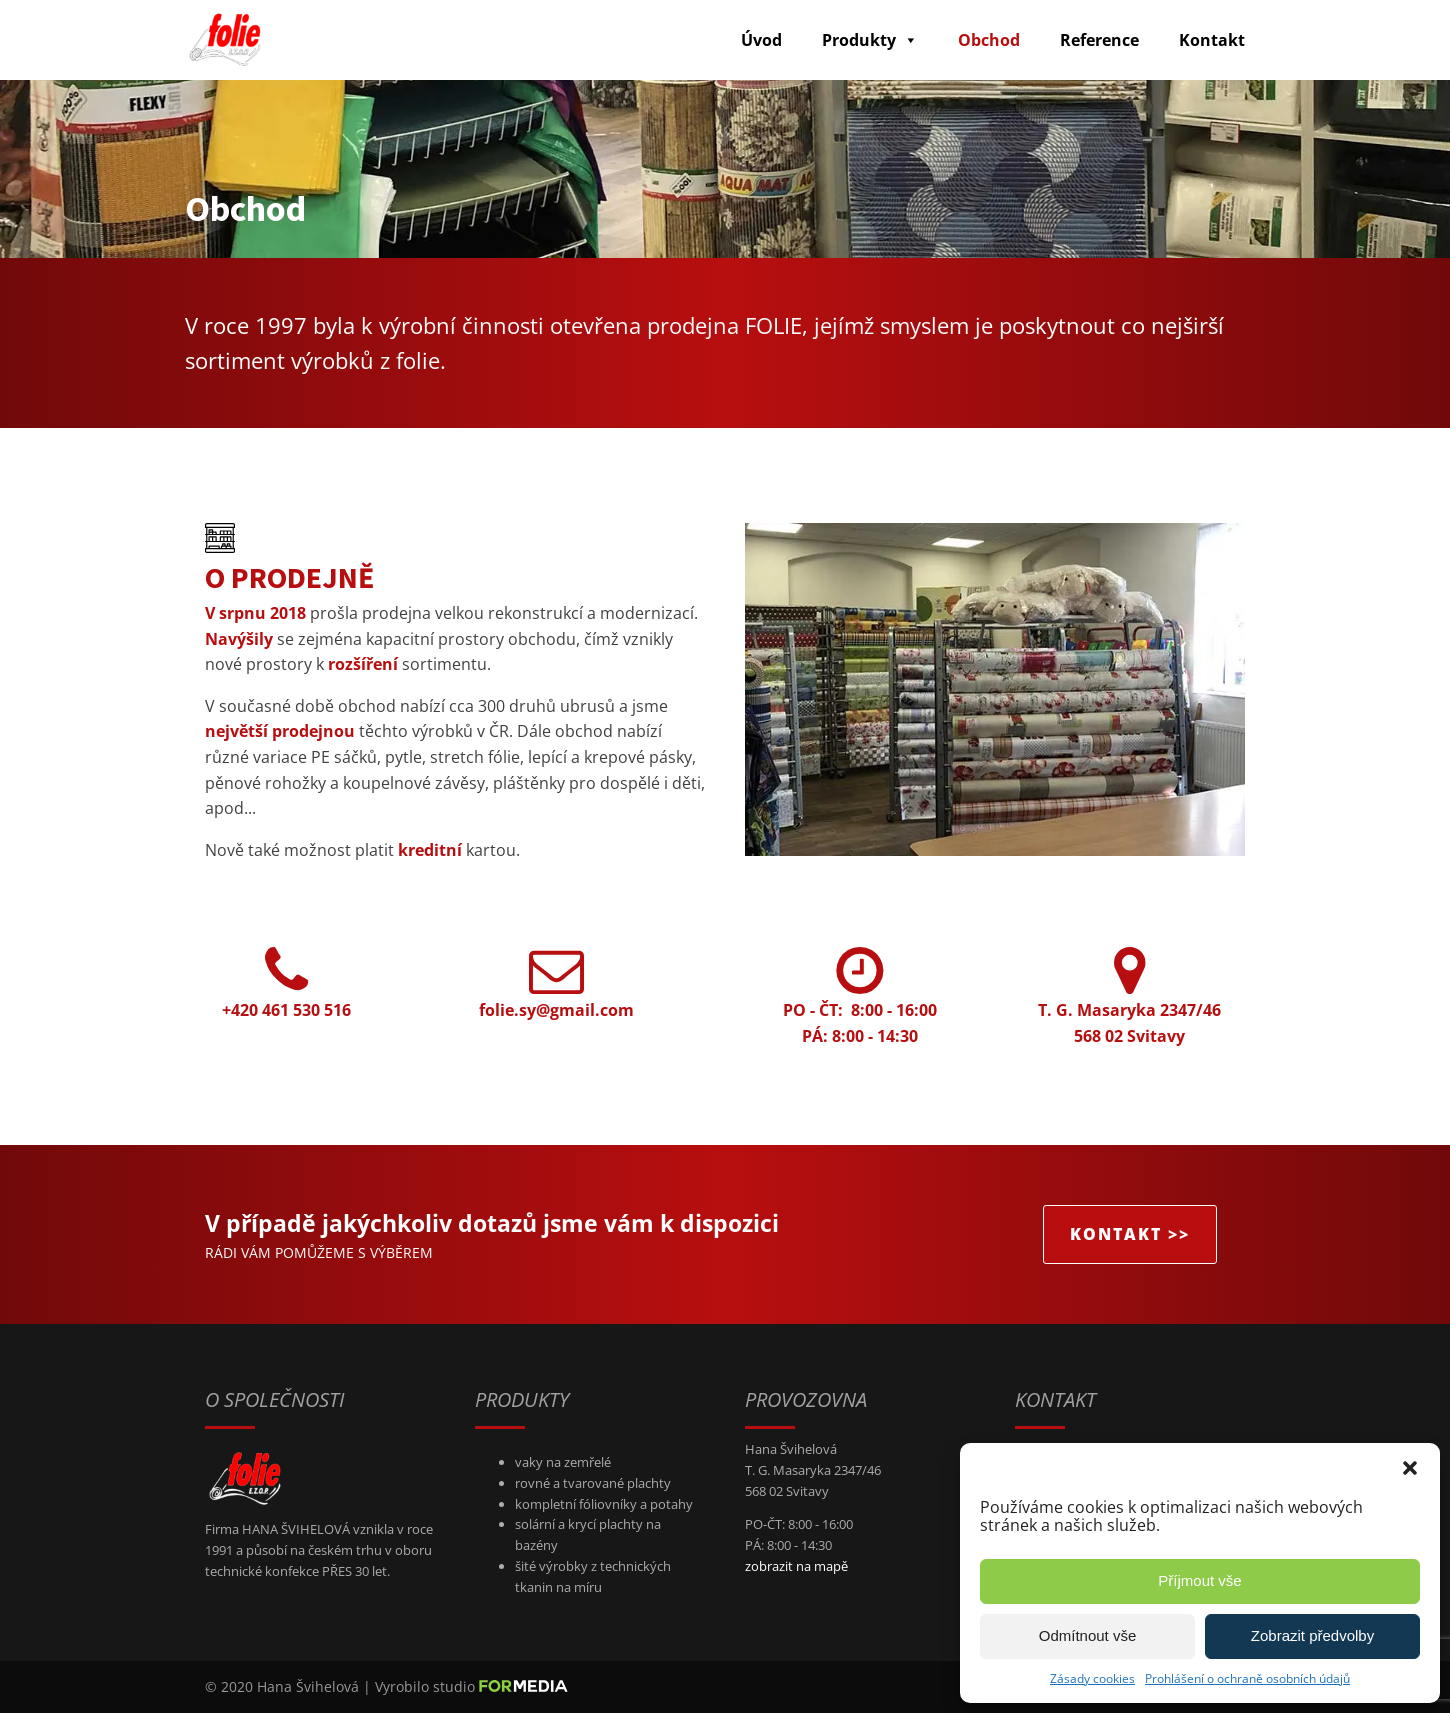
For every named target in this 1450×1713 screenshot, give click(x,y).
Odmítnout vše (1088, 1635)
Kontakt (1212, 40)
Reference (1099, 40)
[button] (1410, 1468)
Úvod (761, 40)
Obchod (989, 40)
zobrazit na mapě (796, 1566)
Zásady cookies (1092, 1678)
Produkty (870, 40)
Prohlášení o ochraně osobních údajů (1247, 1678)
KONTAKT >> (1130, 1234)
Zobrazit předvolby (1312, 1635)
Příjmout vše (1199, 1580)
